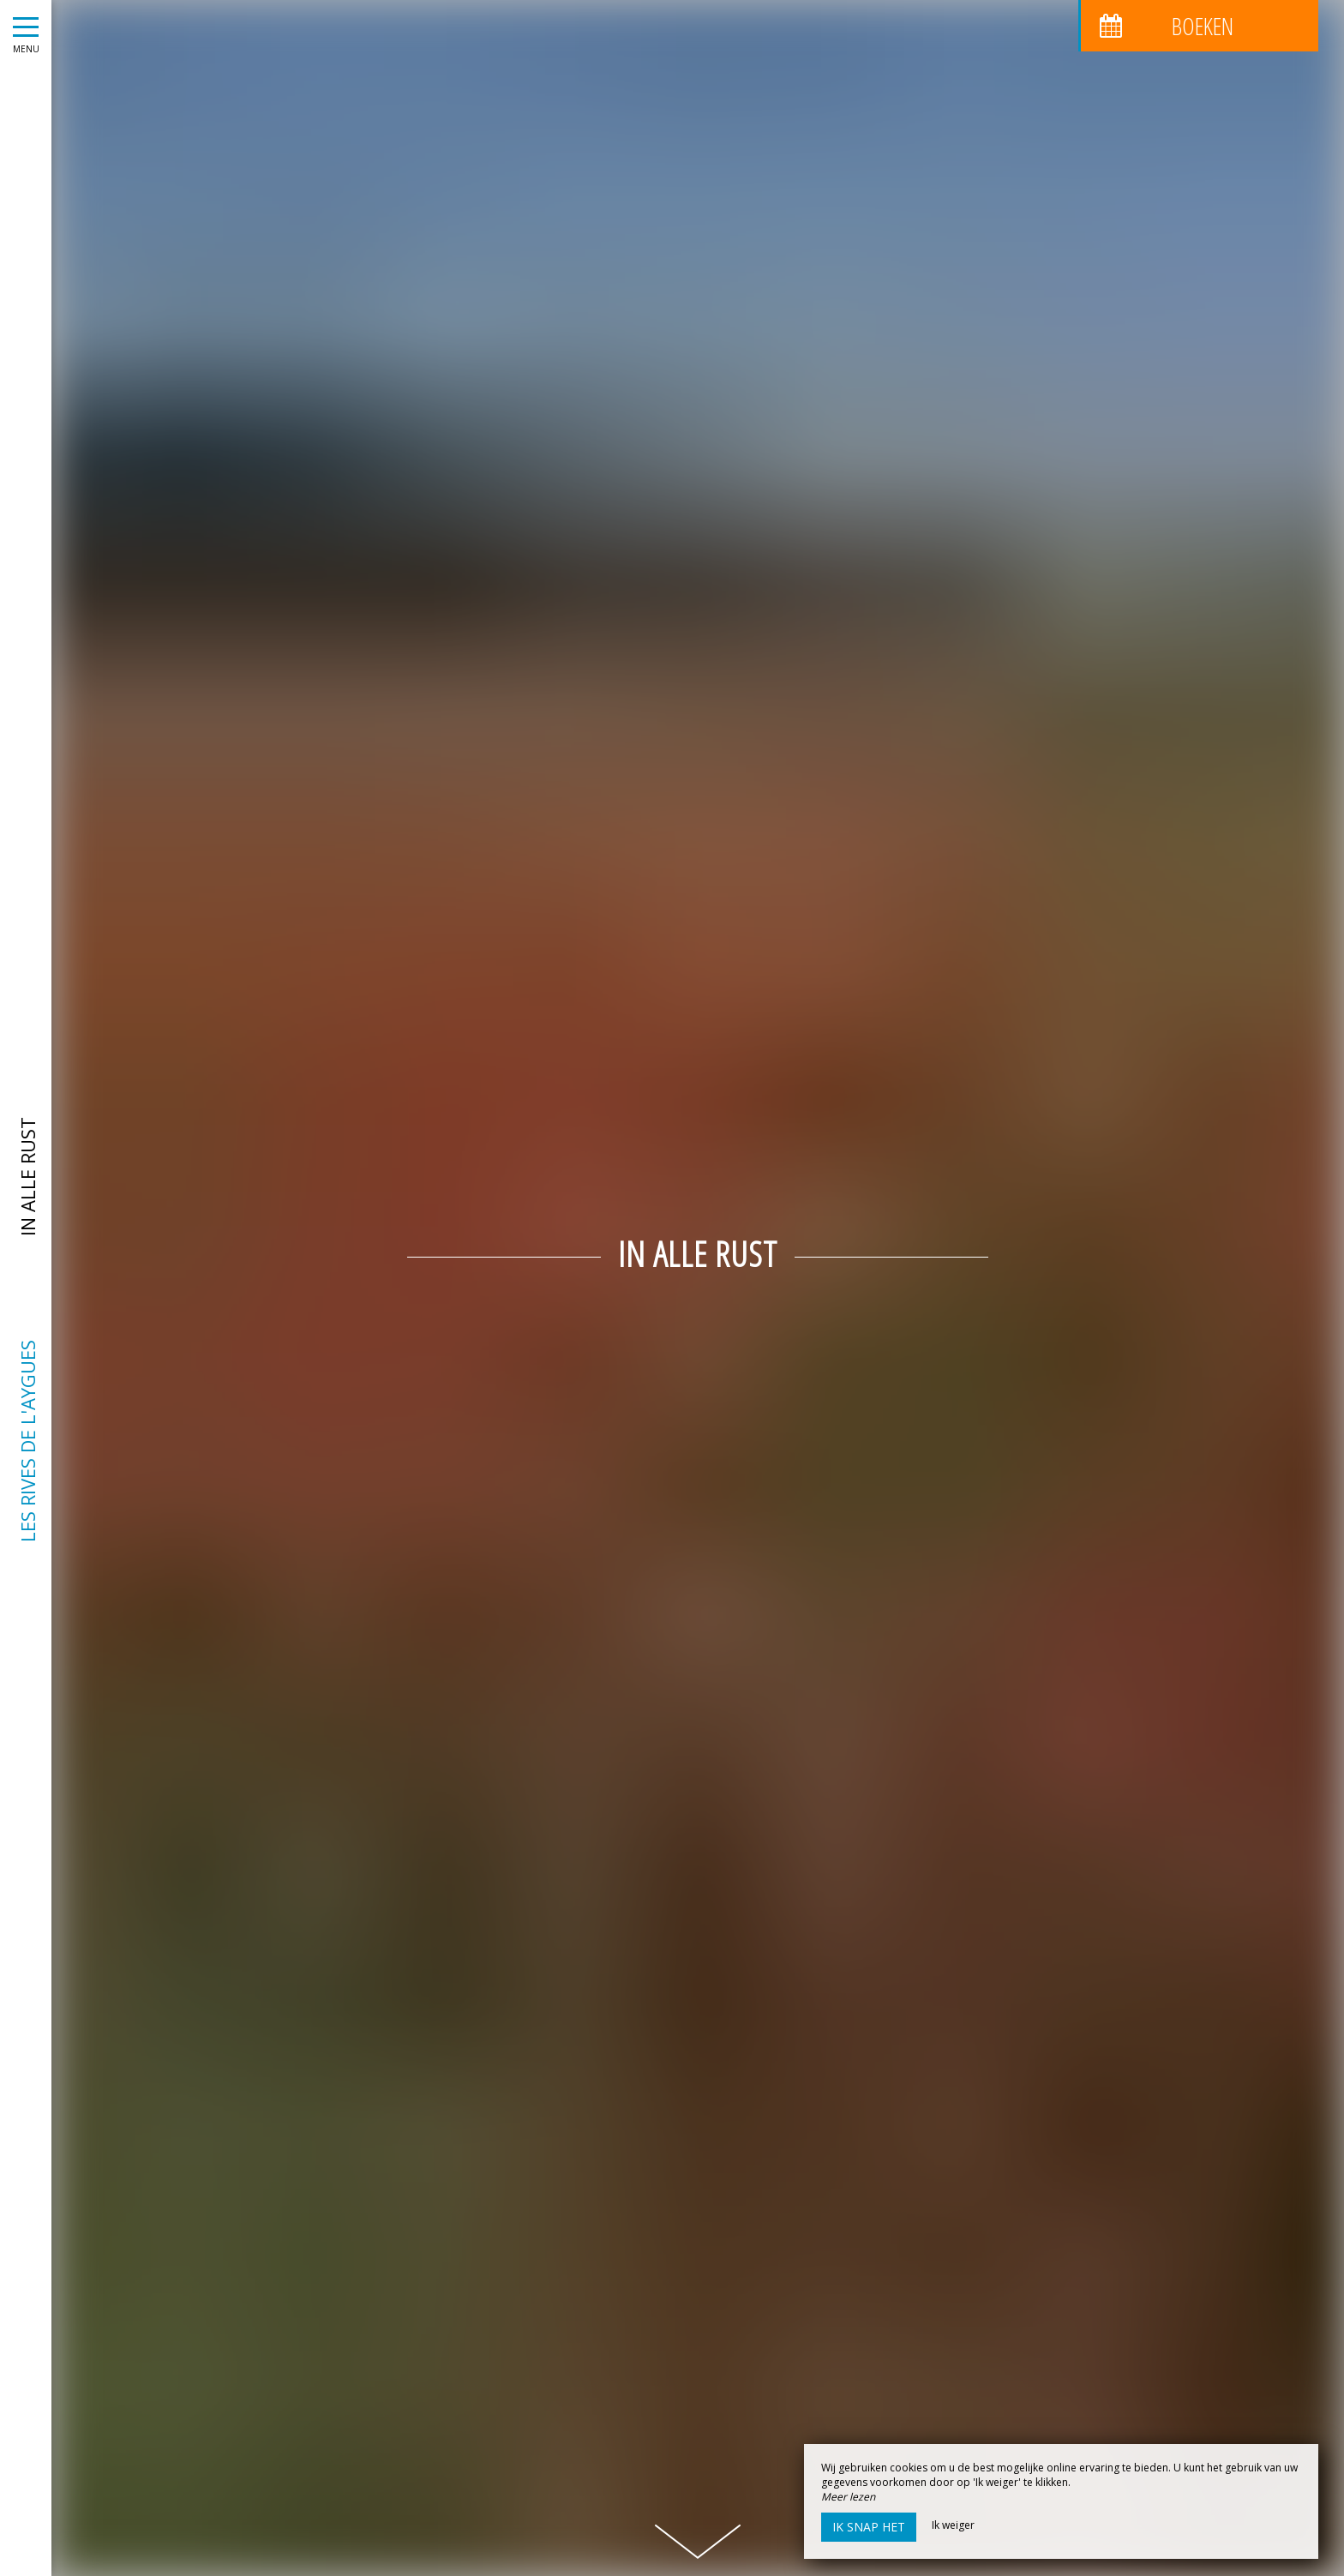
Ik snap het (868, 2527)
